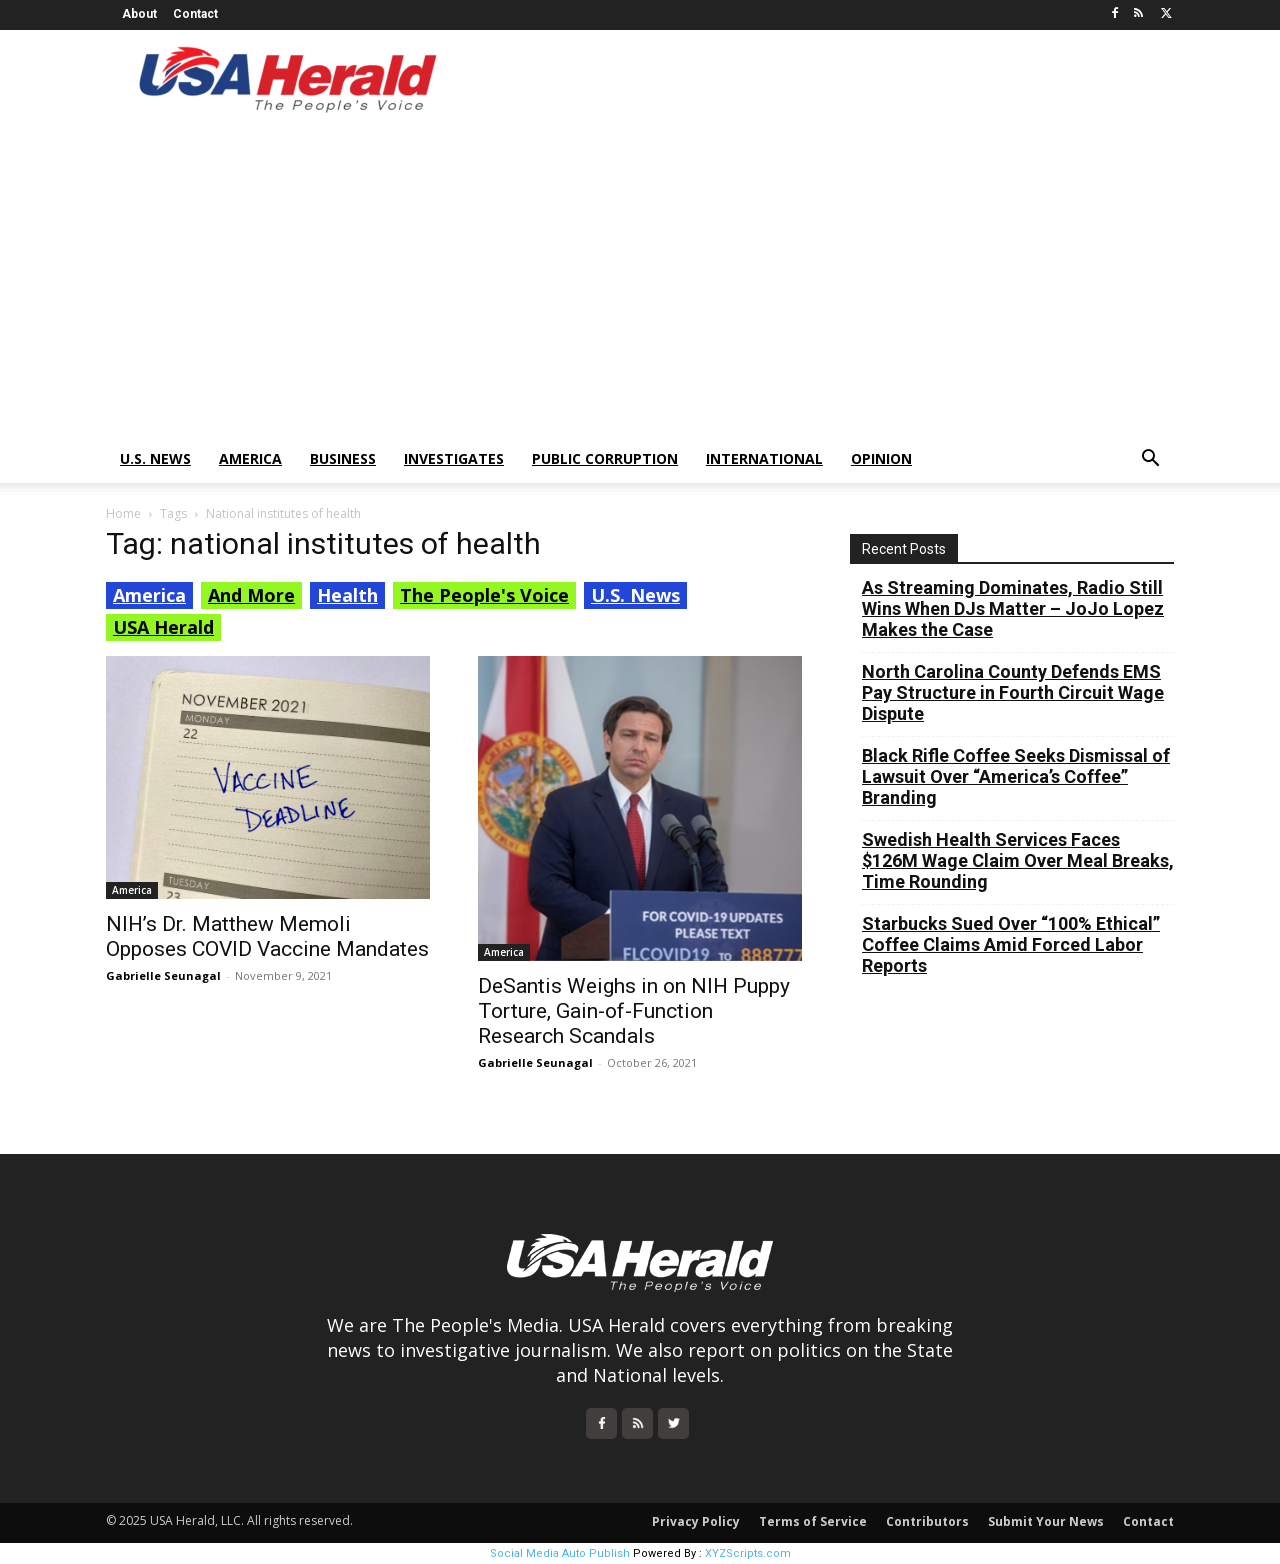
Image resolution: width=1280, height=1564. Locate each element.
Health (347, 595)
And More (251, 595)
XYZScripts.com (748, 1553)
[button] (1150, 460)
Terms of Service (813, 1521)
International (764, 458)
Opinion (881, 458)
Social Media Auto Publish (560, 1553)
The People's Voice (484, 595)
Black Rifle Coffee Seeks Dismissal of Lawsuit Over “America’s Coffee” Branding (1016, 776)
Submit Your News (1046, 1521)
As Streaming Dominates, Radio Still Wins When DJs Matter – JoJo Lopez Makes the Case (1013, 608)
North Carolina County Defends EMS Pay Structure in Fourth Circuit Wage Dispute (1013, 692)
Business (343, 458)
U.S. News (155, 458)
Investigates (454, 458)
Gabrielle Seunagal (163, 975)
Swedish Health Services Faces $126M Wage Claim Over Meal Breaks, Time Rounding (1018, 860)
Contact (195, 14)
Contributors (927, 1521)
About (139, 14)
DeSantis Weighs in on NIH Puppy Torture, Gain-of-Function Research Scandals (634, 1011)
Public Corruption (605, 458)
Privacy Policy (696, 1521)
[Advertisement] (640, 285)
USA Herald (163, 627)
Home (123, 513)
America (250, 458)
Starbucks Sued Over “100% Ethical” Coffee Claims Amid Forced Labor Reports (1011, 944)
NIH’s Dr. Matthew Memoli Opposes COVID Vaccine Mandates (267, 936)
